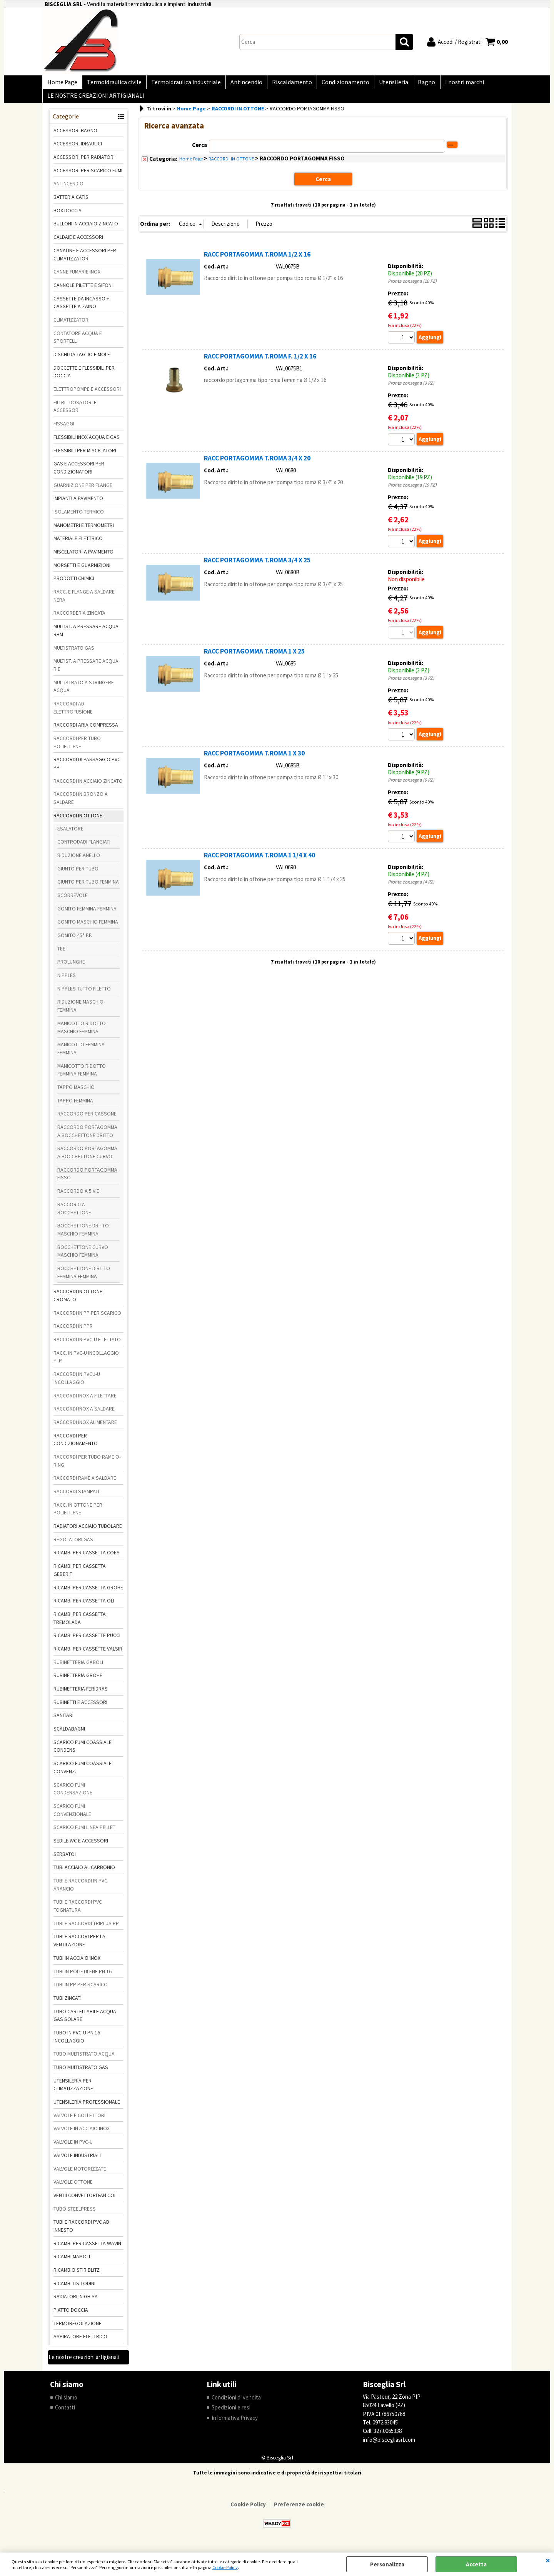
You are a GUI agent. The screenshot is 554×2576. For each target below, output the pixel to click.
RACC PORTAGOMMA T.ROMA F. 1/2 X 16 (260, 362)
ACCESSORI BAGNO (75, 136)
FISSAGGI (63, 430)
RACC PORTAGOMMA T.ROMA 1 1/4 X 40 (259, 862)
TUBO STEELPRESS (74, 2214)
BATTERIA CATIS (70, 203)
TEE (61, 954)
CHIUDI (548, 2560)
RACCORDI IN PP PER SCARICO (87, 1319)
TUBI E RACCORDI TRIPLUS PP (86, 1929)
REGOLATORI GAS (73, 1545)
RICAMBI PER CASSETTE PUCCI (86, 1641)
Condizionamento (337, 83)
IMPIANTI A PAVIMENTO (78, 504)
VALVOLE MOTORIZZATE (79, 2174)
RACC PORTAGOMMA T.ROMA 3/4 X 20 (257, 464)
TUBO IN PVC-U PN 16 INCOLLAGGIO (76, 2042)
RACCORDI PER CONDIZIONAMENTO (75, 1445)
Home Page (62, 83)
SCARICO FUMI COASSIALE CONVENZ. (82, 1773)
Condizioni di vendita (236, 2403)
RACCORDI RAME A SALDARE (84, 1484)
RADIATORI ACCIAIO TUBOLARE (87, 1532)
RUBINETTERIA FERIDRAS (80, 1694)
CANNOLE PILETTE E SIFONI (83, 291)
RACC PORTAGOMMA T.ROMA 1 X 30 (254, 760)
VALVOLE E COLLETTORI (79, 2121)
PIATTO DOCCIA (70, 2316)
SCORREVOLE (72, 901)
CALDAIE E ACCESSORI (78, 243)
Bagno (415, 83)
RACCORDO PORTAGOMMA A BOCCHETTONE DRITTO (87, 1137)
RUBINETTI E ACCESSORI (80, 1708)
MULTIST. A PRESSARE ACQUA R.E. (85, 671)
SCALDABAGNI (69, 1734)
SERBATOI (64, 1860)
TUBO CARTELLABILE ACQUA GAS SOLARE (84, 2021)
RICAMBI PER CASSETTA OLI (83, 1607)
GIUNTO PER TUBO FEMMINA (88, 888)
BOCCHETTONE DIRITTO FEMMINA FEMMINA (83, 1278)
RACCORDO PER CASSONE (87, 1120)
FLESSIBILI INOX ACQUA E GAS (86, 443)
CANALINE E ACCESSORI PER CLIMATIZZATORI (84, 260)
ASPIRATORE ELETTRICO (80, 2342)
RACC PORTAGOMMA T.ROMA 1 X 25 (254, 658)
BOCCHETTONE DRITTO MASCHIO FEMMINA (83, 1236)
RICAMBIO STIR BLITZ (76, 2276)
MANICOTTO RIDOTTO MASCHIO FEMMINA (81, 1033)
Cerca (199, 151)
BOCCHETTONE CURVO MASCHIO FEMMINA (82, 1257)
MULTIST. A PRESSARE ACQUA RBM (85, 636)
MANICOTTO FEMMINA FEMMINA (81, 1054)
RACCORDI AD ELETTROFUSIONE (73, 713)
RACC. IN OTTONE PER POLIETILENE (77, 1514)
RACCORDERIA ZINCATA (79, 619)
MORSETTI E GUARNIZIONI (81, 571)
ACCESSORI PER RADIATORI (84, 163)
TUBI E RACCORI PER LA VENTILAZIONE (79, 1946)
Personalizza (387, 2564)
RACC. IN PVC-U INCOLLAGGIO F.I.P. (86, 1363)
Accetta (476, 2564)
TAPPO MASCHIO (76, 1093)
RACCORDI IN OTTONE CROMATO (77, 1301)
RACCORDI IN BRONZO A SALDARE (80, 804)
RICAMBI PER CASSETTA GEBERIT (79, 1576)
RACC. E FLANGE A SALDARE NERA (84, 601)
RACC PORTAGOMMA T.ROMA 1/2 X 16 (257, 260)
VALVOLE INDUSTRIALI (77, 2161)
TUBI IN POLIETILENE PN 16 (82, 1977)
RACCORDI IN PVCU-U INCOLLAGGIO (76, 1384)
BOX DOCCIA (67, 216)
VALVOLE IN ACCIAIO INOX (81, 2134)
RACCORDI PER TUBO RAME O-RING (87, 1466)
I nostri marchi (451, 83)
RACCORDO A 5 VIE (78, 1197)
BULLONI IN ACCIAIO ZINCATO (85, 230)
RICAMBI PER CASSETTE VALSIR (87, 1654)
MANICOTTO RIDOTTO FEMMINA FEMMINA (81, 1076)
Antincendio (241, 83)
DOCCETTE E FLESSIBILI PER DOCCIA (84, 377)
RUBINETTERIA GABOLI (78, 1668)
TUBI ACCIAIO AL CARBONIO (84, 1873)
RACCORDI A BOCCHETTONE (74, 1214)
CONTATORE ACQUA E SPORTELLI (77, 343)
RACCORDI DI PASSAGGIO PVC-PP (87, 769)
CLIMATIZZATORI (71, 325)
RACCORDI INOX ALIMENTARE (85, 1428)
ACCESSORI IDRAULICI (77, 150)
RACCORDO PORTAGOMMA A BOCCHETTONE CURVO (87, 1158)
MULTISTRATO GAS (73, 653)
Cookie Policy (225, 2567)
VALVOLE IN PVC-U (73, 2148)
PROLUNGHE (71, 968)
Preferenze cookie (299, 2510)
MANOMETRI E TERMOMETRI (83, 531)
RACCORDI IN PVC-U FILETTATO (87, 1345)
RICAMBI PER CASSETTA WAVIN (87, 2249)
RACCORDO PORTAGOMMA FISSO (87, 1179)
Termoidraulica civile (112, 83)
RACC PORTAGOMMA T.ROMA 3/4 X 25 (257, 566)
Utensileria (383, 83)
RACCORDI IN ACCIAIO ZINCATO (88, 787)
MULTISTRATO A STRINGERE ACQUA (83, 692)
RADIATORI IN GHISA (75, 2302)
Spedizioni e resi (231, 2414)
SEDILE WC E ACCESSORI (80, 1846)
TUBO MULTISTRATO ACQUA (84, 2060)
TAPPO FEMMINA (75, 1106)
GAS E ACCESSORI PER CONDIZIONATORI (78, 474)
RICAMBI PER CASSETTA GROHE (88, 1593)
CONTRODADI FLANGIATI (83, 848)
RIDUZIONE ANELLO (78, 861)
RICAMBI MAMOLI (71, 2262)
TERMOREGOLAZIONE (77, 2329)
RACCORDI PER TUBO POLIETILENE (77, 748)
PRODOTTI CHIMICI (73, 584)
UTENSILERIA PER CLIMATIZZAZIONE (73, 2090)
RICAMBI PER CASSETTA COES (86, 1559)
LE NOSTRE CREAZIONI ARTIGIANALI (95, 100)
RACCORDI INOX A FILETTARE (85, 1401)
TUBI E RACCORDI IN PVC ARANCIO (80, 1890)
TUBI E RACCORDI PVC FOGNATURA (77, 1912)
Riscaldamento (285, 83)
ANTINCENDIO (68, 190)
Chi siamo (66, 2403)
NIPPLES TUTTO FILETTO (84, 994)
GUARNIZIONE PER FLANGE (82, 491)
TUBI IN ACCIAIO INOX (76, 1964)
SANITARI (63, 1721)
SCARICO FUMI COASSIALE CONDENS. (82, 1752)
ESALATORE (70, 834)
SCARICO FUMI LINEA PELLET (84, 1833)
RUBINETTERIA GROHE (77, 1681)
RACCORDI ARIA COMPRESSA (85, 731)
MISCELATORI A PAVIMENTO (83, 557)
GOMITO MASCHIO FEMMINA (87, 928)
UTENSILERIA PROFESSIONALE (86, 2107)
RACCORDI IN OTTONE (77, 821)
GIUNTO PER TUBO (77, 874)
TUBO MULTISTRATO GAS (80, 2073)
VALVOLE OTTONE (73, 2188)
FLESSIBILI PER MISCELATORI (84, 456)
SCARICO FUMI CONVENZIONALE (72, 1816)
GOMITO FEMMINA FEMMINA (87, 914)
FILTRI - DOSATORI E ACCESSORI (75, 412)
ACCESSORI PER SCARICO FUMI (87, 176)
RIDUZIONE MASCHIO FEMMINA (80, 1012)
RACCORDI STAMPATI (76, 1497)
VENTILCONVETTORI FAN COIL (85, 2201)
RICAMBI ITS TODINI (74, 2289)
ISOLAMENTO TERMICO (78, 517)
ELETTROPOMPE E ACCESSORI (87, 395)
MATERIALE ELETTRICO (78, 544)
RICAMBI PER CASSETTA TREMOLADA (79, 1624)
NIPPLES (66, 981)
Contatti (65, 2414)
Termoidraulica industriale (182, 83)
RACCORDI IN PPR (73, 1332)
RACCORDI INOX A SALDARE (84, 1415)
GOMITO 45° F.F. (74, 941)
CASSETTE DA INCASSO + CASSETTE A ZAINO (81, 308)
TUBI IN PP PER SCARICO (80, 1990)
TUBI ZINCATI (67, 2004)
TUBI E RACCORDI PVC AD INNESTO (81, 2232)
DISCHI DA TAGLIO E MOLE (81, 360)
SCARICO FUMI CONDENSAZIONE (72, 1794)
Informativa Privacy (235, 2424)
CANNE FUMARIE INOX (76, 278)
